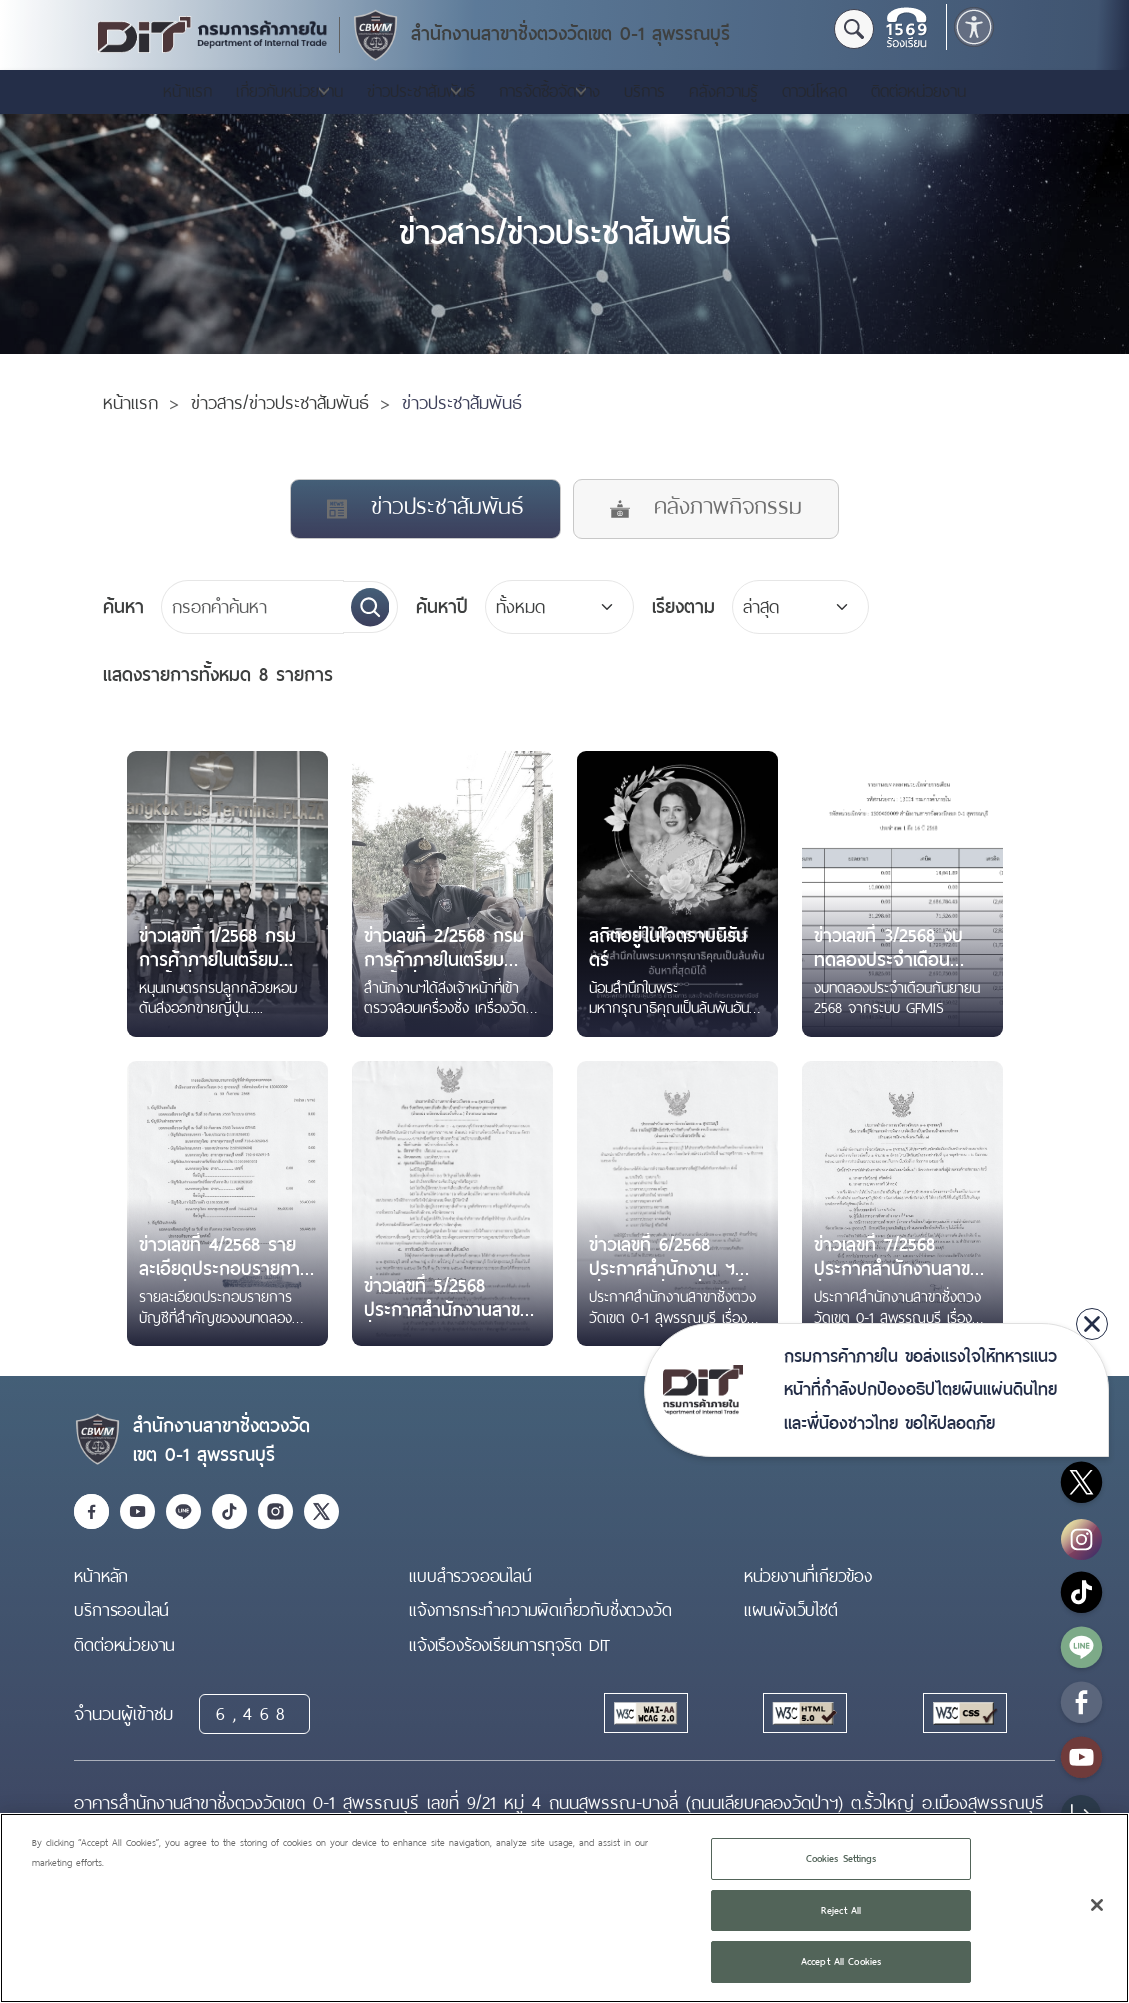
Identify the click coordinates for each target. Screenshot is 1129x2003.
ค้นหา (123, 606)
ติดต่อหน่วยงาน (918, 91)
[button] (974, 27)
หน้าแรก (187, 91)
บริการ (644, 91)
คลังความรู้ (723, 91)
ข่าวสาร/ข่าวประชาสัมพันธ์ (280, 403)
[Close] (1097, 1905)
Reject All (841, 1910)
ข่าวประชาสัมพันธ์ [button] (421, 91)
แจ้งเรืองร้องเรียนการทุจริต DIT (509, 1645)
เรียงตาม (683, 606)
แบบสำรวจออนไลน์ (470, 1576)
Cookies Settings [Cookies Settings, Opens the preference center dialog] (841, 1858)
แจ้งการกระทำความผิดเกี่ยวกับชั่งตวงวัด (540, 1610)
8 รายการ (218, 674)
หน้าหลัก (101, 1576)
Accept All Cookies (841, 1961)
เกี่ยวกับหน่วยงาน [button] (289, 91)
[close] (1092, 1324)
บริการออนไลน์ (121, 1610)
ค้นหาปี (442, 606)
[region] (564, 1908)
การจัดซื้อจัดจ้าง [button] (549, 91)
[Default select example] (801, 607)
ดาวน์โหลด (814, 91)
